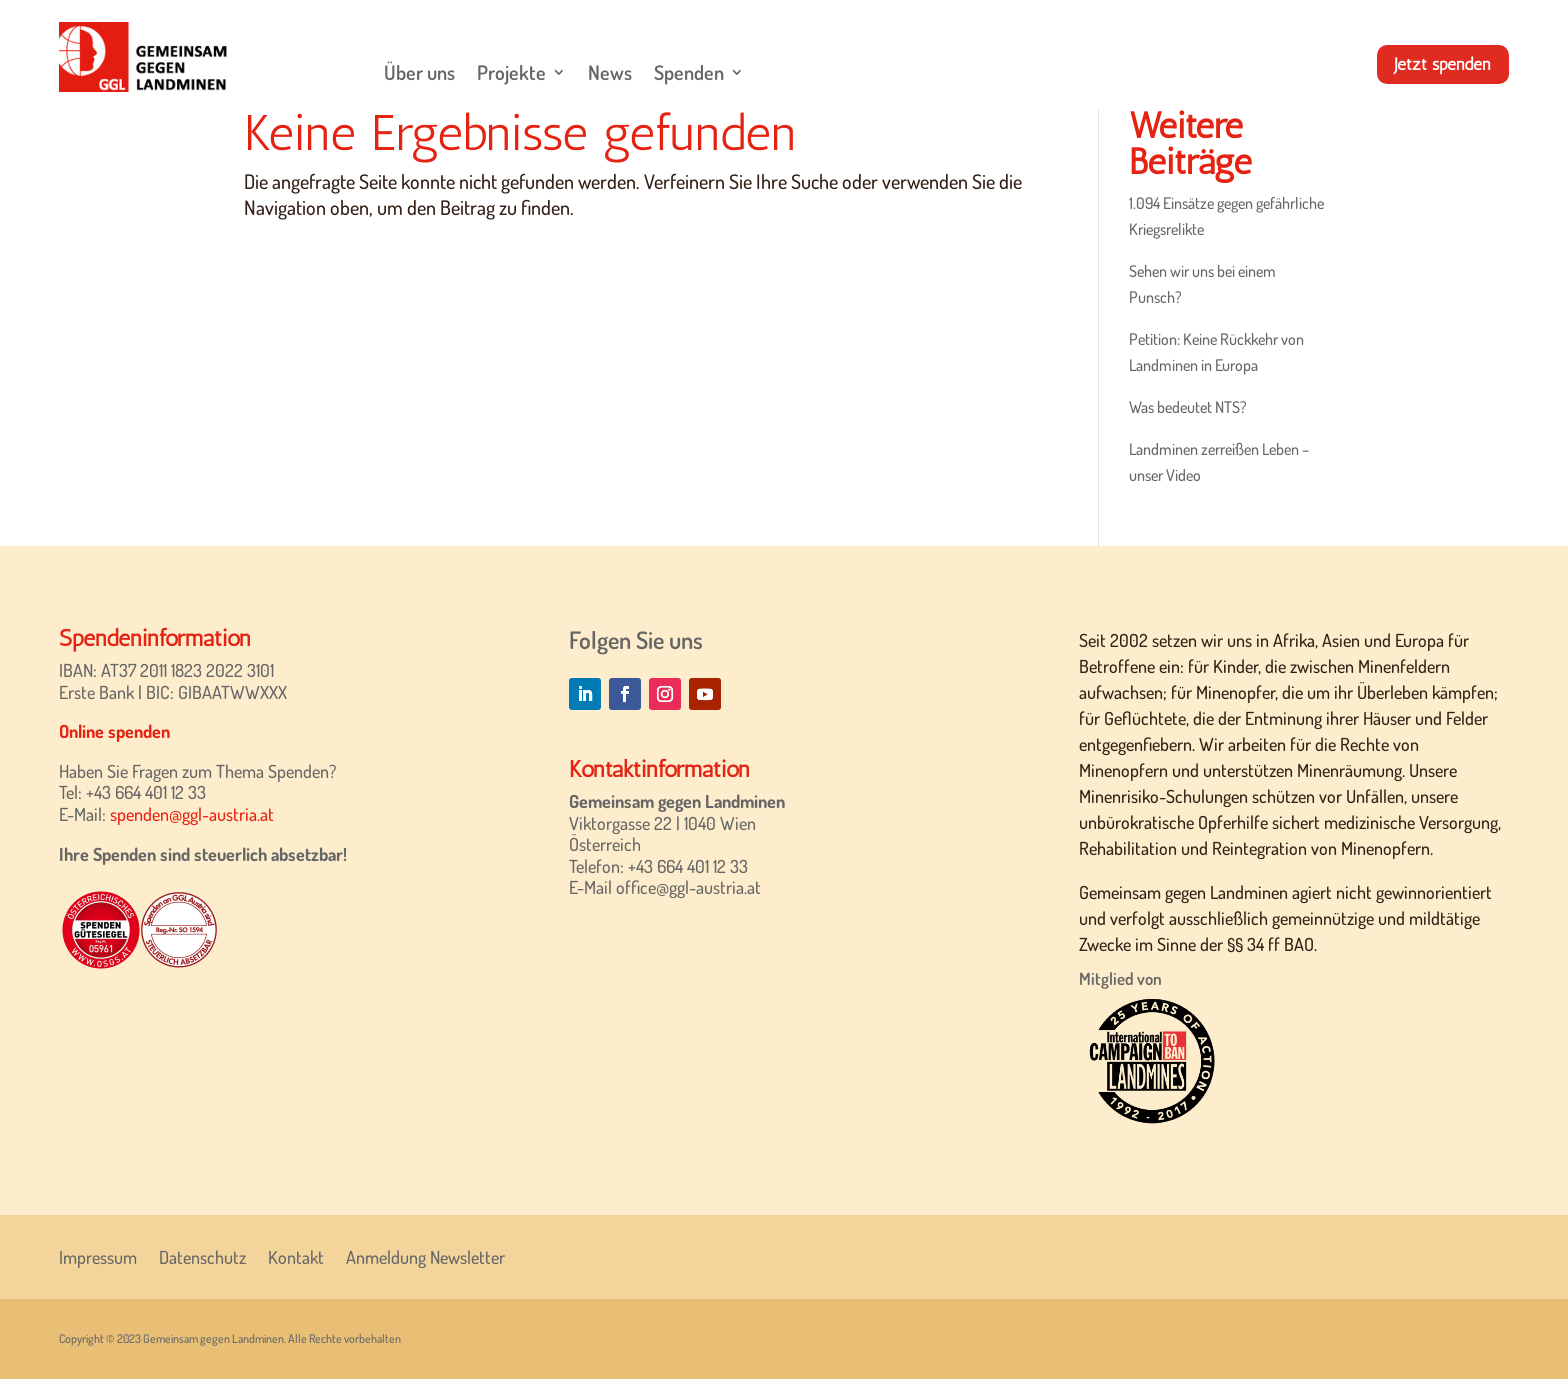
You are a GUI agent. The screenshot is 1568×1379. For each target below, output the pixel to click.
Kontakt (296, 1255)
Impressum (98, 1255)
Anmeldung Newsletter (425, 1255)
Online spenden (114, 731)
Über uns (419, 72)
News (610, 72)
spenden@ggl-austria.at (192, 814)
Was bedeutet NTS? (1188, 407)
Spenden (689, 72)
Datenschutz (202, 1255)
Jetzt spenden (1441, 64)
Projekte (511, 72)
